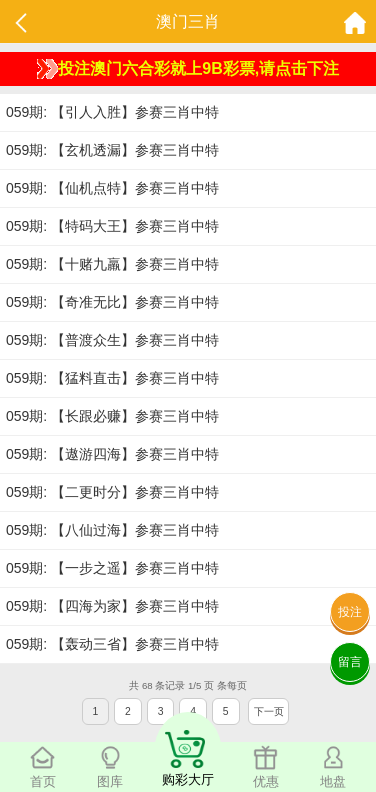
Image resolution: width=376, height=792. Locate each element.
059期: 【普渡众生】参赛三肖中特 (112, 340)
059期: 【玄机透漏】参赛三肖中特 (112, 150)
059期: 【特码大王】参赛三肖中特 (112, 226)
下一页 (269, 711)
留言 (350, 662)
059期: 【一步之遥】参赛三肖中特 (112, 568)
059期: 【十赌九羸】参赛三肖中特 (112, 264)
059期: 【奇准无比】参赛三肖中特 (112, 302)
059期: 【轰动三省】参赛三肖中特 (112, 644)
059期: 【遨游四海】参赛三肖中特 (112, 454)
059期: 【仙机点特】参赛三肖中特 (112, 188)
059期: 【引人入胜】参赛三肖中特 (112, 112)
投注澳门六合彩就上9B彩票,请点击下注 (188, 69)
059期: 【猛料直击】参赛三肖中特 (112, 378)
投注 (350, 612)
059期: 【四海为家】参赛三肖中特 (112, 606)
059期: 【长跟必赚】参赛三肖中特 (112, 416)
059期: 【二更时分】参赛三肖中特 (112, 492)
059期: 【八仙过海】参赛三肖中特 (112, 530)
